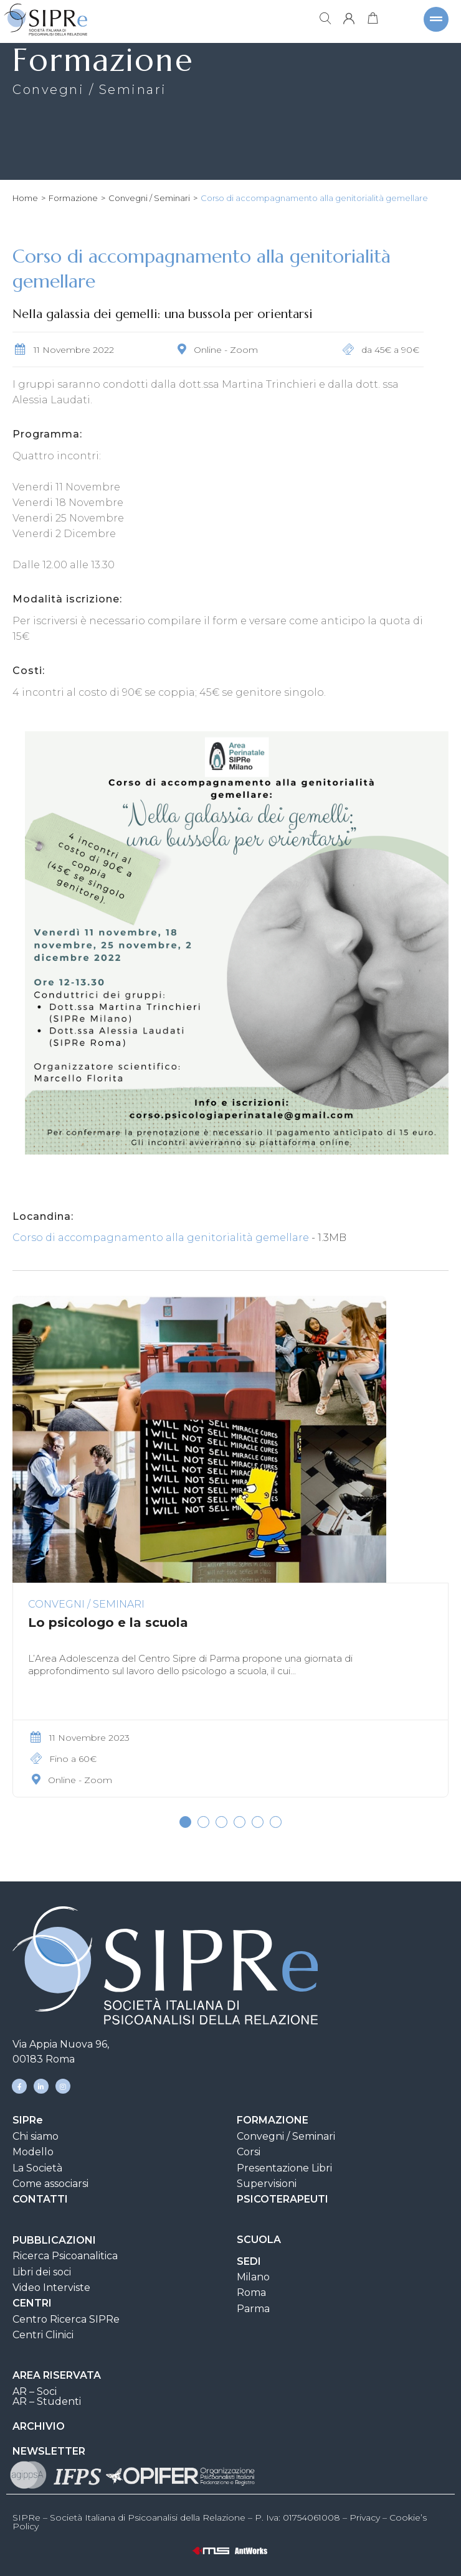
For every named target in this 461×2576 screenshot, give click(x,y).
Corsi (248, 2152)
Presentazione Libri (284, 2168)
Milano (253, 2277)
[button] (185, 1822)
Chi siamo (35, 2136)
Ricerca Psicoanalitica (65, 2256)
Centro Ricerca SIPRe (66, 2319)
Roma (251, 2292)
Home (25, 198)
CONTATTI (40, 2199)
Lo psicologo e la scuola (108, 1622)
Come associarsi (50, 2184)
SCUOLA (259, 2240)
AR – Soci (34, 2391)
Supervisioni (267, 2184)
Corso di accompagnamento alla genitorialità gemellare (160, 1238)
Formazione (73, 198)
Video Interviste (51, 2287)
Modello (33, 2152)
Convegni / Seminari (149, 198)
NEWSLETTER (48, 2451)
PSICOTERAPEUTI (282, 2199)
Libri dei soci (41, 2272)
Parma (253, 2309)
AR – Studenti (46, 2401)
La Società (37, 2168)
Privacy (364, 2517)
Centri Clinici (43, 2335)
